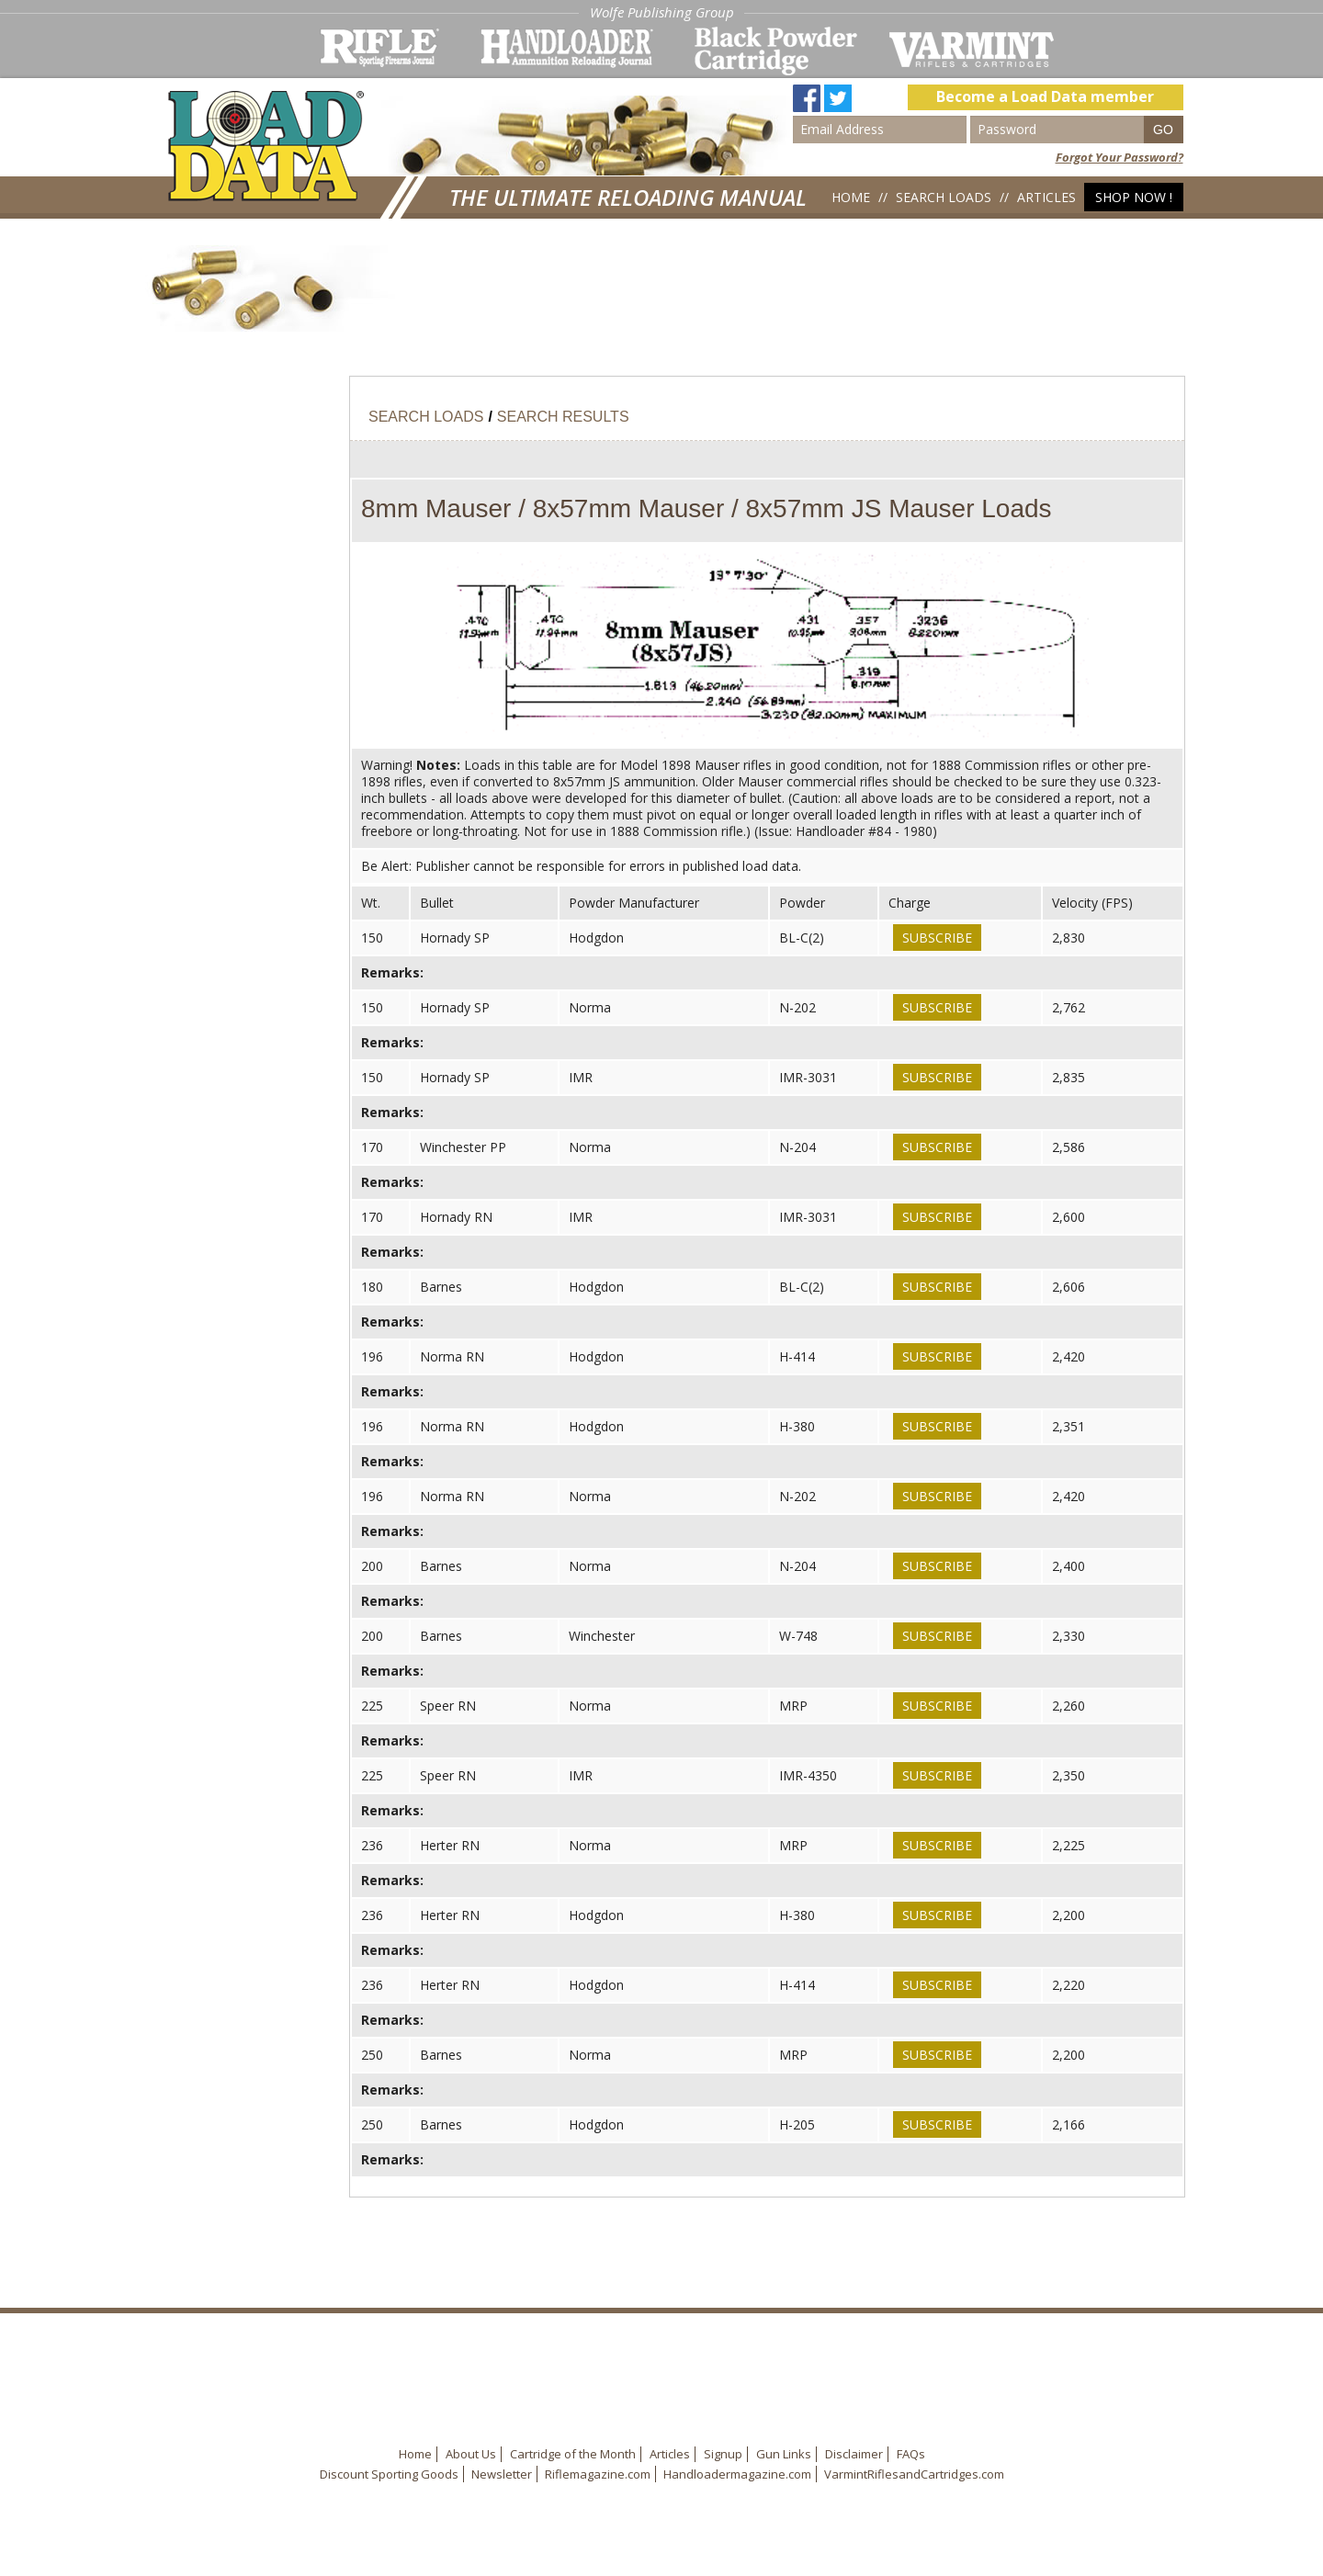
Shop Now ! (1133, 197)
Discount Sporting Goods (389, 2474)
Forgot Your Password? (1119, 157)
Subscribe (937, 937)
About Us (471, 2454)
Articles (1046, 197)
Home (850, 197)
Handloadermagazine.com (737, 2474)
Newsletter (501, 2474)
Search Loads (943, 197)
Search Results (563, 416)
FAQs (911, 2454)
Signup (723, 2454)
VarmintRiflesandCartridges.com (914, 2474)
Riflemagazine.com (597, 2474)
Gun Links (783, 2454)
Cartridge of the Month (573, 2454)
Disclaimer (854, 2454)
